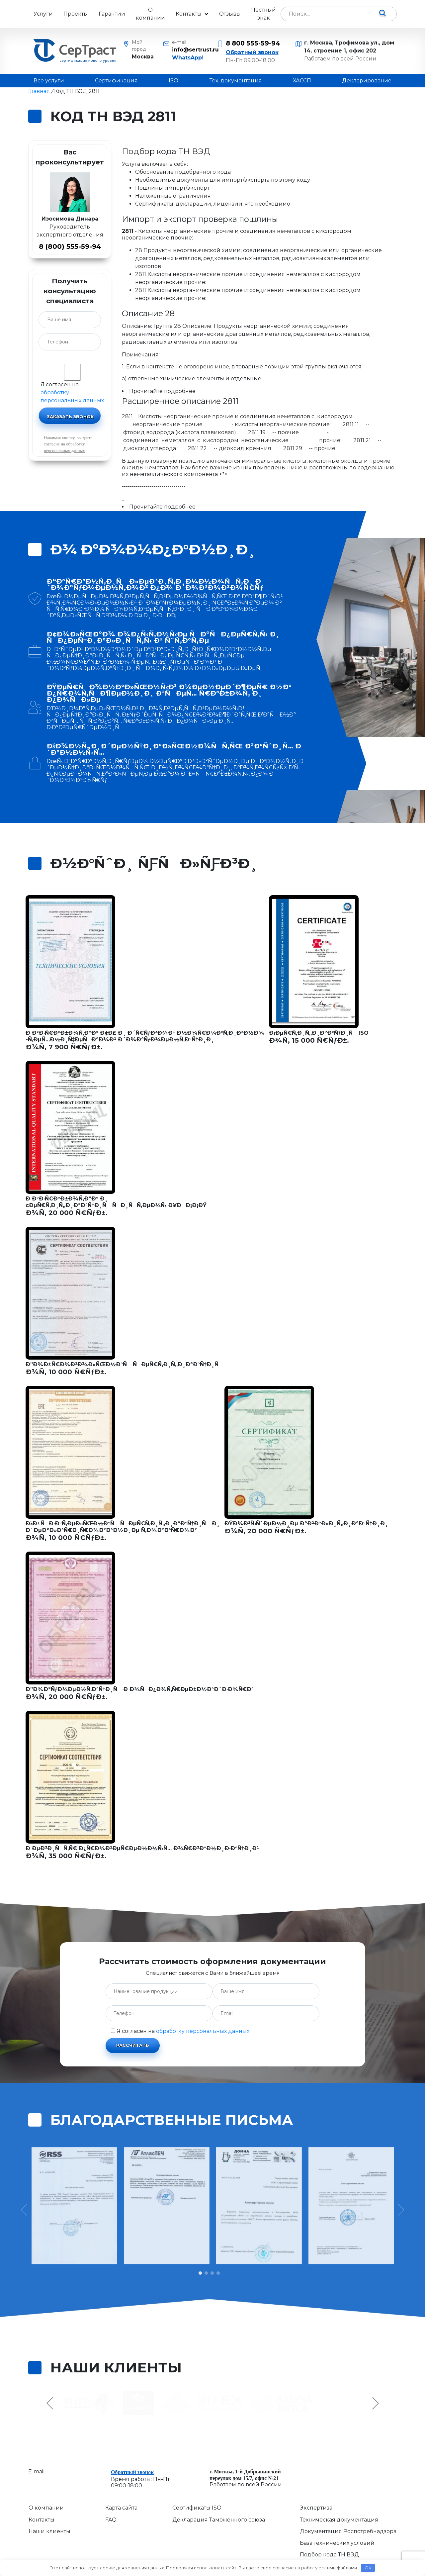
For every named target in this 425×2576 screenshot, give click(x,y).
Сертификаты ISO (196, 2508)
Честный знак (263, 14)
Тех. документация (236, 80)
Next (374, 2403)
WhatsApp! (188, 57)
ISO (173, 80)
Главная (39, 91)
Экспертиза (316, 2508)
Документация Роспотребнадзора (348, 2531)
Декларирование (366, 80)
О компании (150, 14)
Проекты (75, 14)
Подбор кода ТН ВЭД (329, 2554)
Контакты (189, 14)
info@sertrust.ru (190, 50)
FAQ (111, 2520)
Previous (51, 2403)
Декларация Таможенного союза (218, 2520)
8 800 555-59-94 (253, 43)
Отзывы (230, 14)
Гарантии (112, 14)
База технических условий (337, 2543)
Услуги (43, 14)
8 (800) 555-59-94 (70, 246)
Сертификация (116, 80)
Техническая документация (339, 2520)
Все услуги (49, 80)
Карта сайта (121, 2508)
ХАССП (302, 80)
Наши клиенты (49, 2531)
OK (368, 2567)
